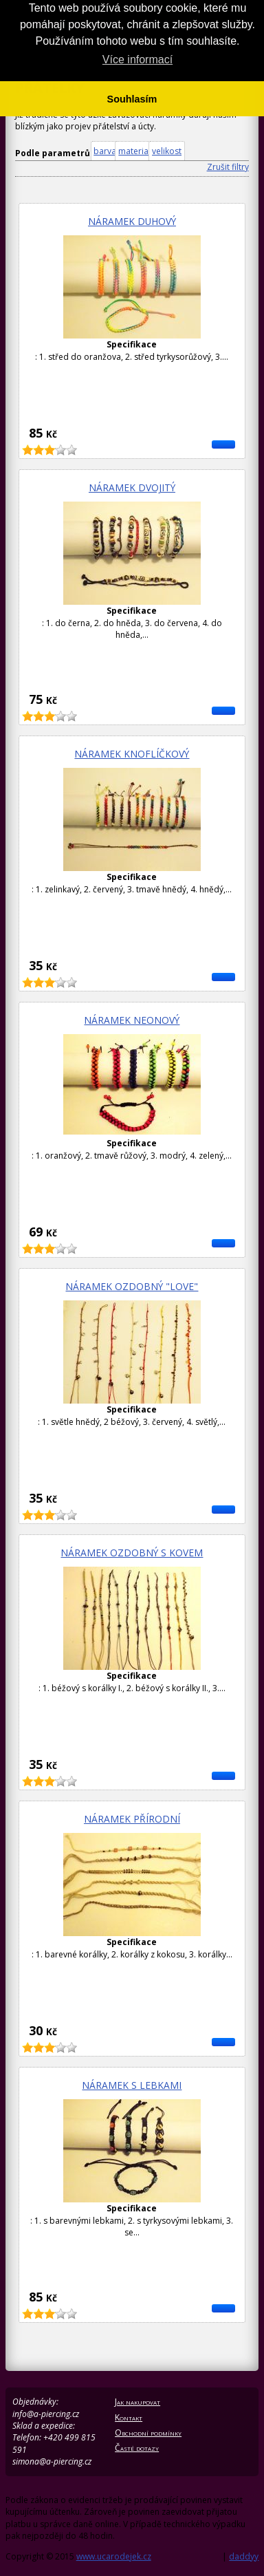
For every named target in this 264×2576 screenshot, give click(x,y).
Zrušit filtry (228, 167)
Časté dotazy (137, 2448)
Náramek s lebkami (132, 2085)
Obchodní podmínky (148, 2432)
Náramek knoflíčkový (131, 753)
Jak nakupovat (137, 2401)
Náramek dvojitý (132, 487)
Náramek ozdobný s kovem (131, 1552)
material (134, 151)
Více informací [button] (137, 59)
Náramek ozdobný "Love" (131, 1286)
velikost (167, 151)
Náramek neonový (131, 1020)
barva (105, 151)
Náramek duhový (132, 221)
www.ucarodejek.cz (113, 2556)
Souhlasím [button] (132, 99)
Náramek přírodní (132, 1818)
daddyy (243, 2556)
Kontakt (128, 2417)
